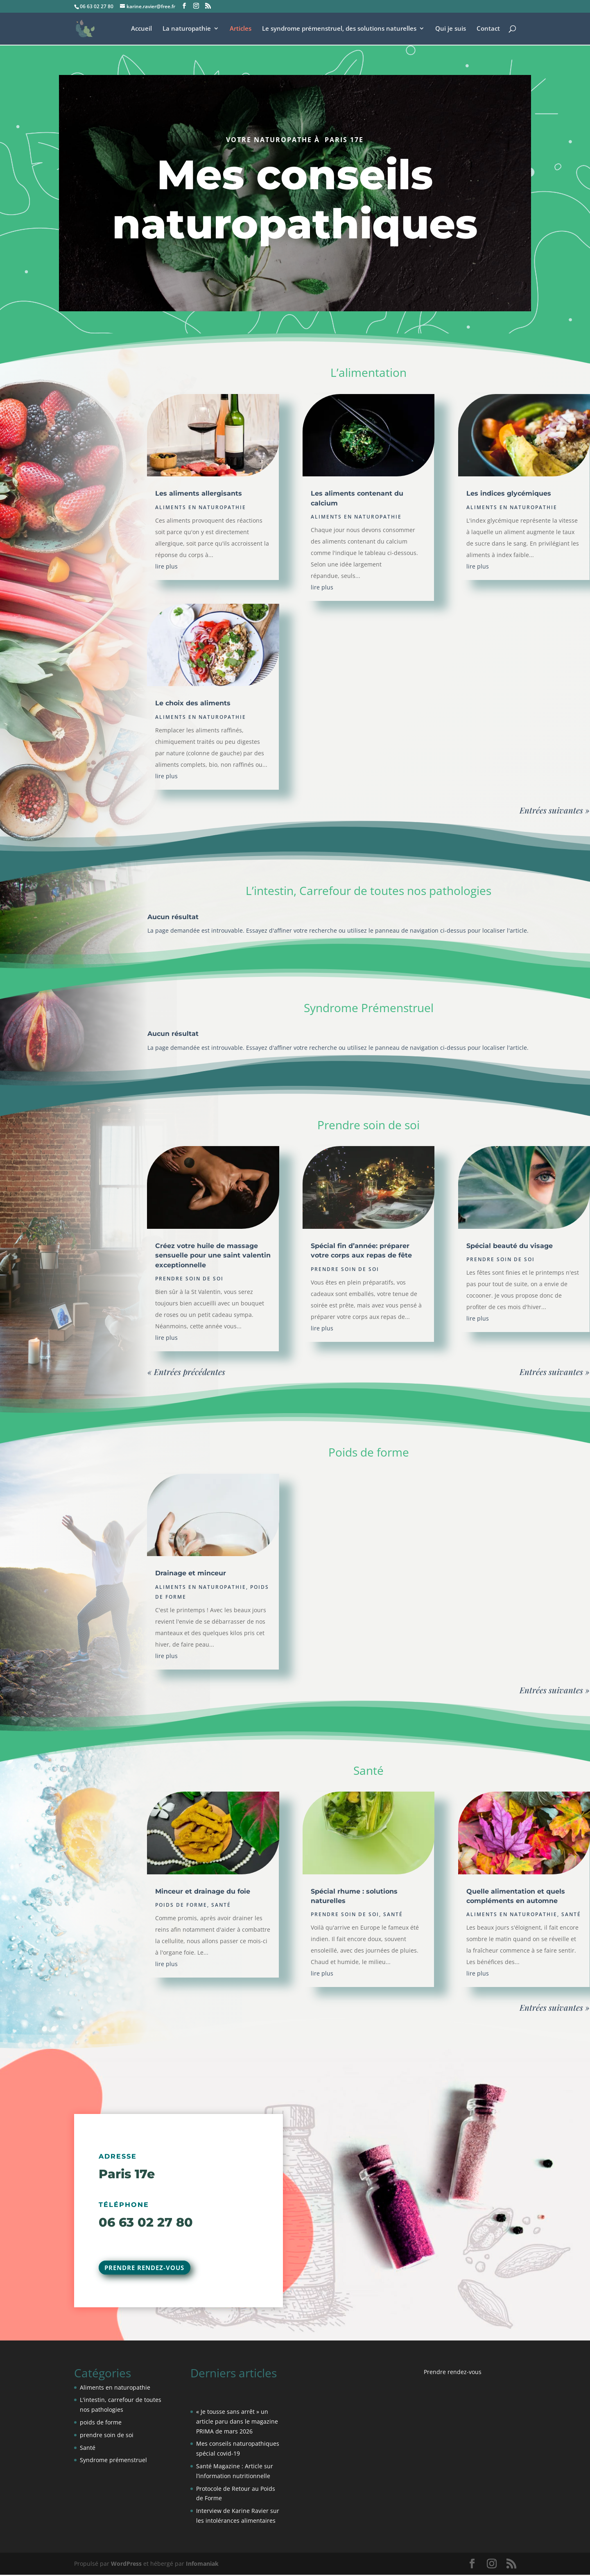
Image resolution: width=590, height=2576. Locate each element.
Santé (221, 1904)
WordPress (126, 2565)
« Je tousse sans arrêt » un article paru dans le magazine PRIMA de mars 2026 (237, 2422)
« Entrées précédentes (186, 1371)
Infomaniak (202, 2565)
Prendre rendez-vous (148, 2267)
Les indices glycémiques (508, 493)
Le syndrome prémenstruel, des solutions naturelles (339, 29)
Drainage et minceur (190, 1573)
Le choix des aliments (193, 703)
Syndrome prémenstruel (113, 2461)
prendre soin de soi (189, 1278)
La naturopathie (187, 29)
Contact (488, 29)
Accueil (141, 29)
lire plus (166, 566)
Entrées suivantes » (555, 810)
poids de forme (181, 1904)
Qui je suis (450, 29)
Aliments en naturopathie (200, 507)
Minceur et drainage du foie (202, 1891)
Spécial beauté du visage (509, 1246)
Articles (240, 29)
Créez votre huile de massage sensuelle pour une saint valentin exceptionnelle (213, 1255)
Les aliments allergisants (198, 493)
